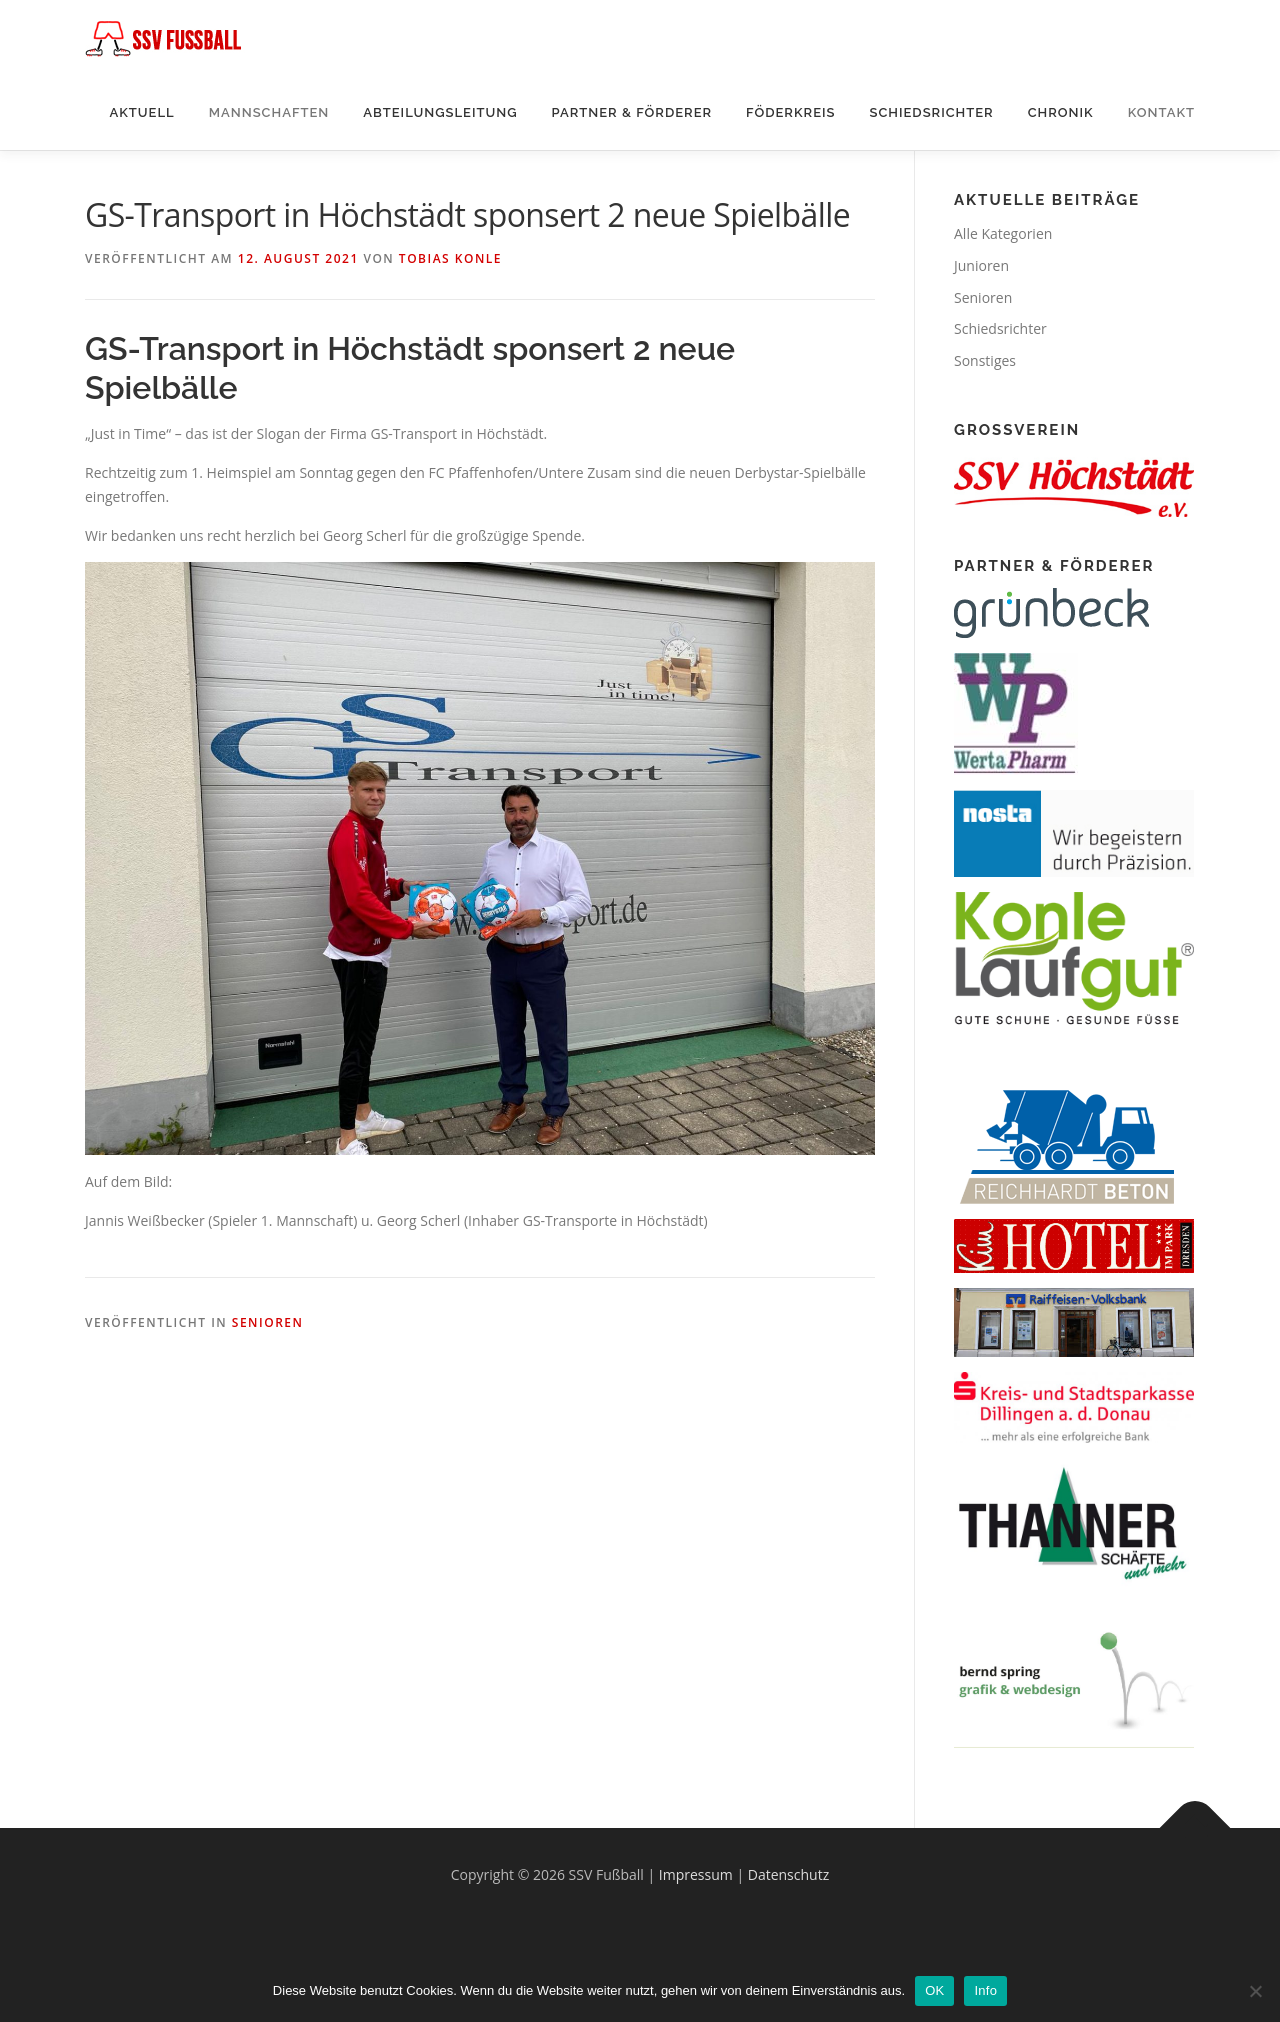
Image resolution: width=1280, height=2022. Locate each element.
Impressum (696, 1874)
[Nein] (1255, 1991)
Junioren (981, 265)
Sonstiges (985, 360)
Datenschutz (788, 1874)
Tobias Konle (450, 258)
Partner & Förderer (632, 112)
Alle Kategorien (1003, 233)
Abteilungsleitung (440, 112)
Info (985, 1990)
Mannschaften (269, 112)
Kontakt (1161, 112)
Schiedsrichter (931, 112)
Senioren (268, 1322)
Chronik (1061, 112)
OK (934, 1990)
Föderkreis (790, 112)
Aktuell (141, 112)
